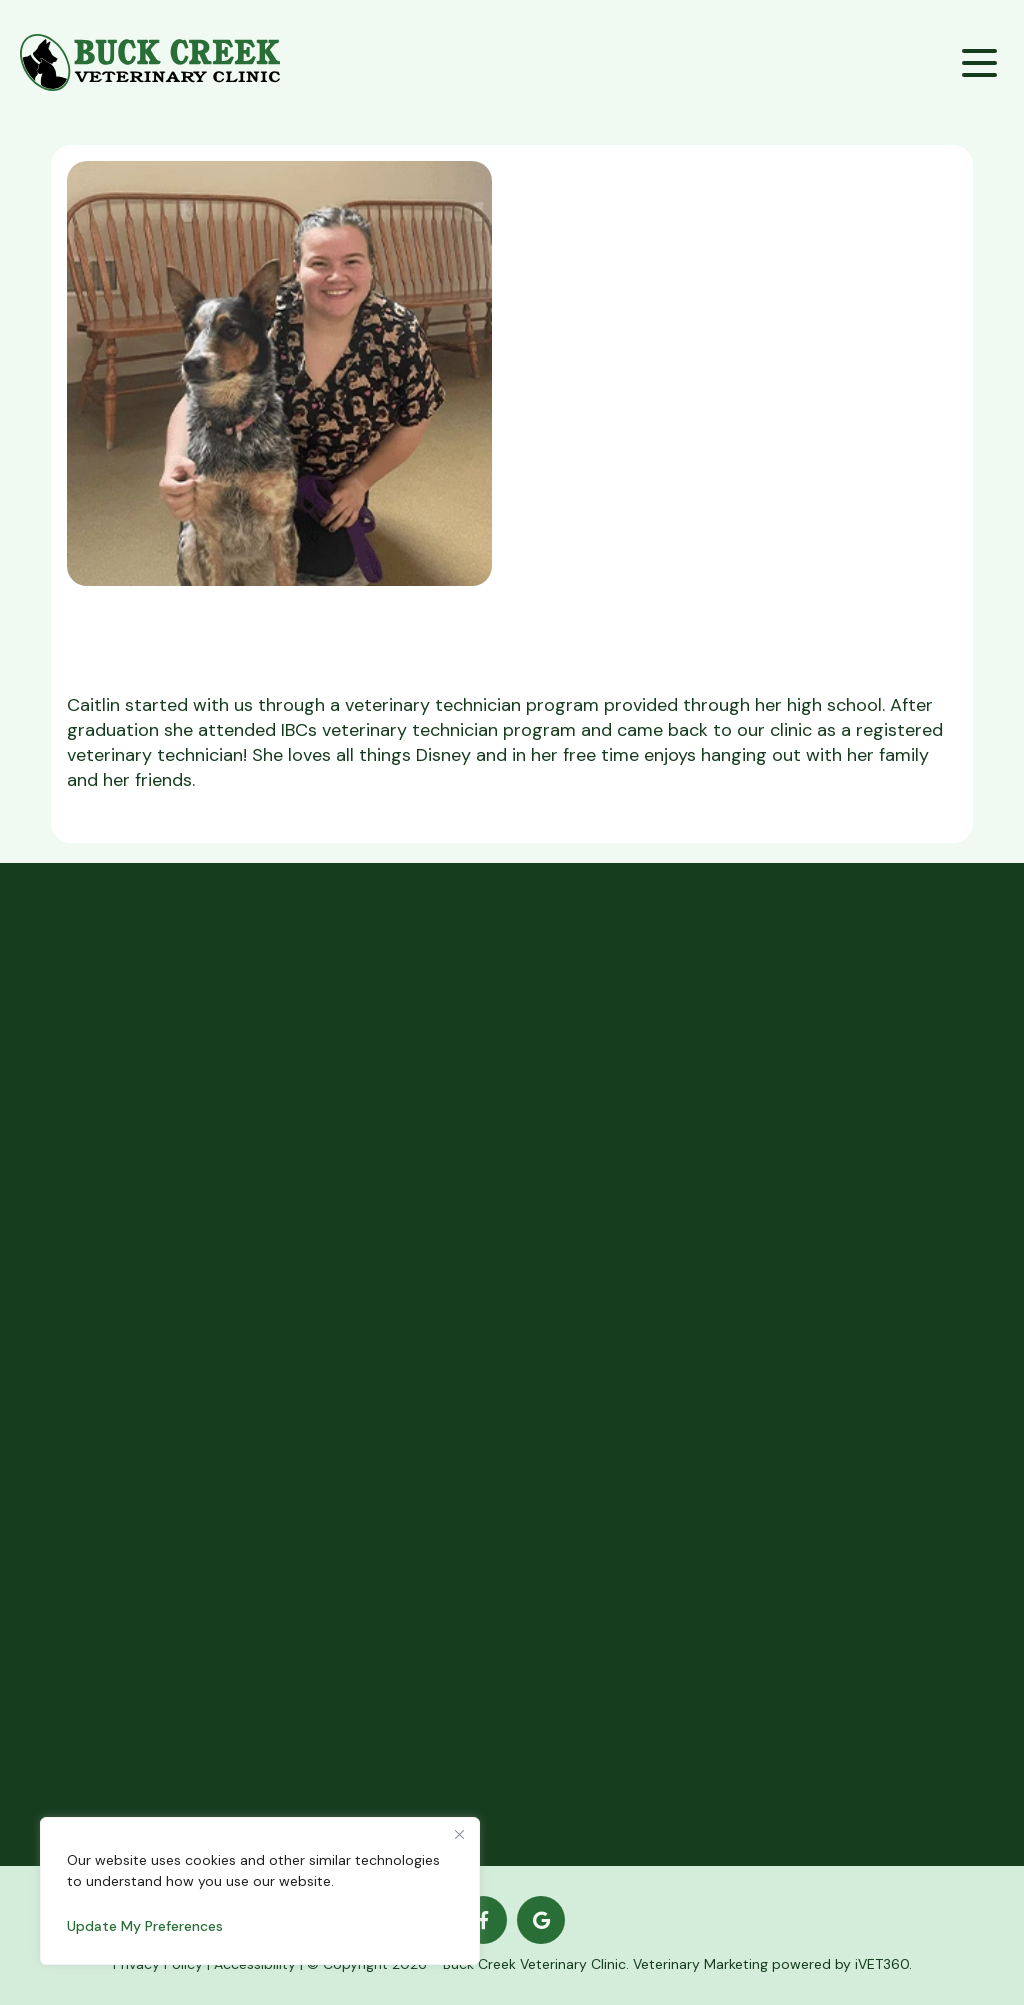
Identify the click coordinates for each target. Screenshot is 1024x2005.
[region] (260, 1891)
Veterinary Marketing (700, 1964)
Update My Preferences (145, 1926)
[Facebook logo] (483, 1920)
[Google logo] (541, 1920)
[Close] (459, 1834)
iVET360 (882, 1964)
